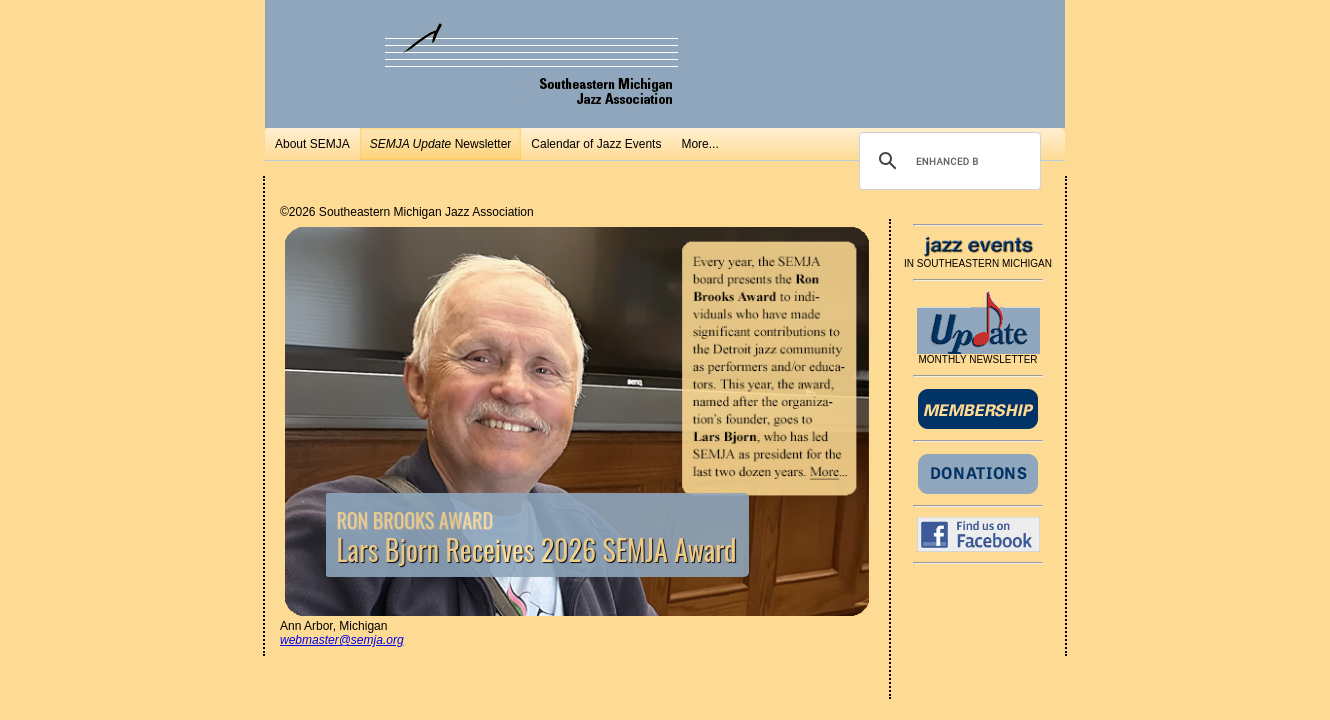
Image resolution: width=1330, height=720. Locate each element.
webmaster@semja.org (342, 640)
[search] (947, 161)
